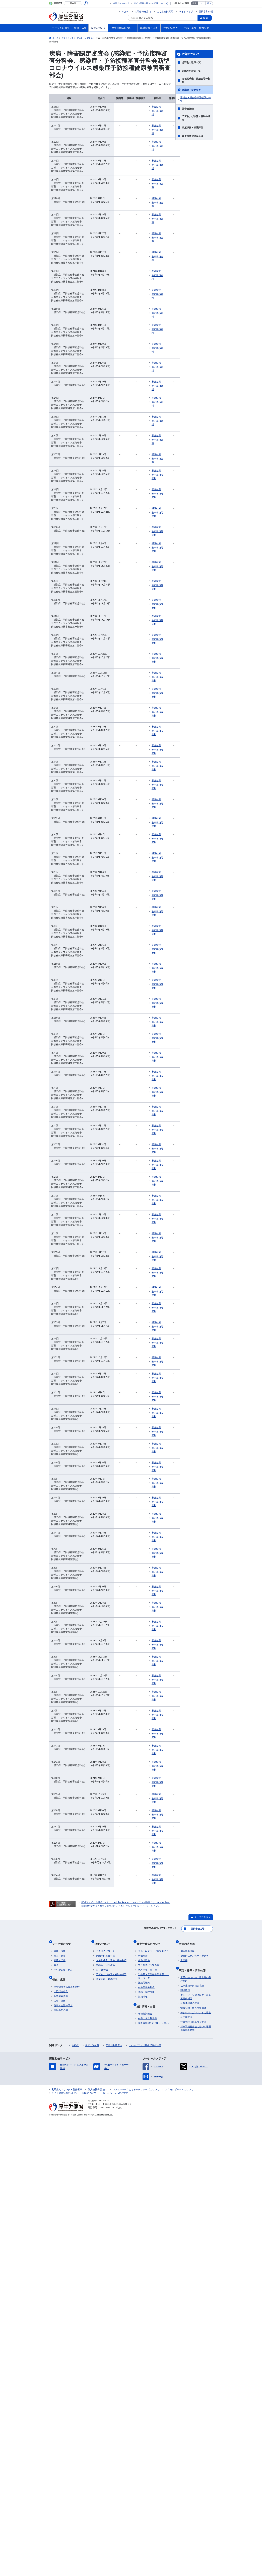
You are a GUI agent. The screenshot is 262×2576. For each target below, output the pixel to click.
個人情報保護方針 (97, 2546)
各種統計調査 (145, 2470)
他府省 (75, 2502)
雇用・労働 (60, 2421)
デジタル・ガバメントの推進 (195, 2469)
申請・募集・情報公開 (193, 2428)
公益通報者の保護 (189, 2460)
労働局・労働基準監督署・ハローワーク (153, 2437)
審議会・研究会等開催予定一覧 (195, 99)
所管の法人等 (92, 2502)
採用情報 (143, 2457)
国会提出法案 (187, 2411)
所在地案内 (144, 2421)
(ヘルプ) (164, 3)
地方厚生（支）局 (147, 2430)
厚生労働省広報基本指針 (67, 2443)
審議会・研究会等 (191, 89)
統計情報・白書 (147, 2464)
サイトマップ (186, 11)
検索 (207, 17)
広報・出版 (60, 2457)
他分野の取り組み (63, 2430)
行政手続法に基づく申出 (193, 2478)
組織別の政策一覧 (191, 71)
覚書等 (183, 2421)
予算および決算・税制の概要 (196, 118)
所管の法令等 (188, 2406)
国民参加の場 (206, 11)
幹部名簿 (143, 2416)
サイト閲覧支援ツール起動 (146, 3)
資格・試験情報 (146, 2452)
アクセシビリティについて (179, 2546)
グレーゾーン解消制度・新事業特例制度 (195, 2453)
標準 (194, 3)
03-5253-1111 (107, 2564)
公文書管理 (186, 2474)
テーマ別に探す (63, 2406)
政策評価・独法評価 (192, 127)
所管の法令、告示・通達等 (194, 2416)
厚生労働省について (150, 2406)
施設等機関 (144, 2443)
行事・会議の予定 (63, 2462)
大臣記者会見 (61, 2448)
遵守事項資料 (155, 116)
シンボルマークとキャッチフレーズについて (135, 2546)
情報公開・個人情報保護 (193, 2464)
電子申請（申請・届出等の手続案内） (195, 2436)
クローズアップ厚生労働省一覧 (145, 2502)
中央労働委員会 (146, 2447)
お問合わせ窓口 (143, 11)
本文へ (125, 11)
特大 (209, 3)
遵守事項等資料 (155, 512)
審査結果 (155, 108)
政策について (191, 54)
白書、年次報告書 (147, 2475)
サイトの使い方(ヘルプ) (64, 2549)
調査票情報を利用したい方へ (153, 2480)
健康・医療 (60, 2411)
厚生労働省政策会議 (192, 136)
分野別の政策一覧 (191, 62)
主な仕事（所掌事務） (150, 2425)
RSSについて (89, 2549)
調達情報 (185, 2447)
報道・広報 (60, 2438)
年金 (56, 2425)
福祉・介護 (60, 2416)
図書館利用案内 (114, 2502)
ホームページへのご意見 (115, 2549)
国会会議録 (188, 108)
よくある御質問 (165, 11)
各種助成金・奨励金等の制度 (196, 80)
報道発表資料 (61, 2453)
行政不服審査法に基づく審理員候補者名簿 (195, 2485)
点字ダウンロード (121, 3)
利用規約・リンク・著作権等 (67, 2546)
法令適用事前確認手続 (192, 2442)
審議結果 (155, 128)
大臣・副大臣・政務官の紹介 (153, 2411)
